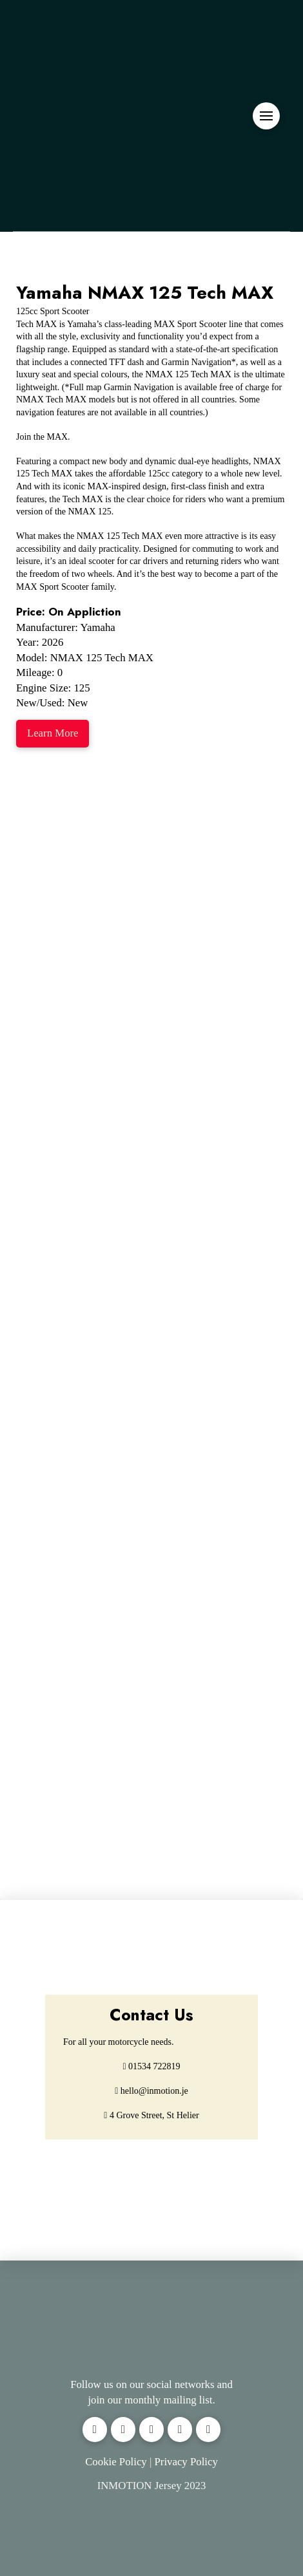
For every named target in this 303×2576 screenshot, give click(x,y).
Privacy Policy (185, 2462)
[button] (266, 115)
